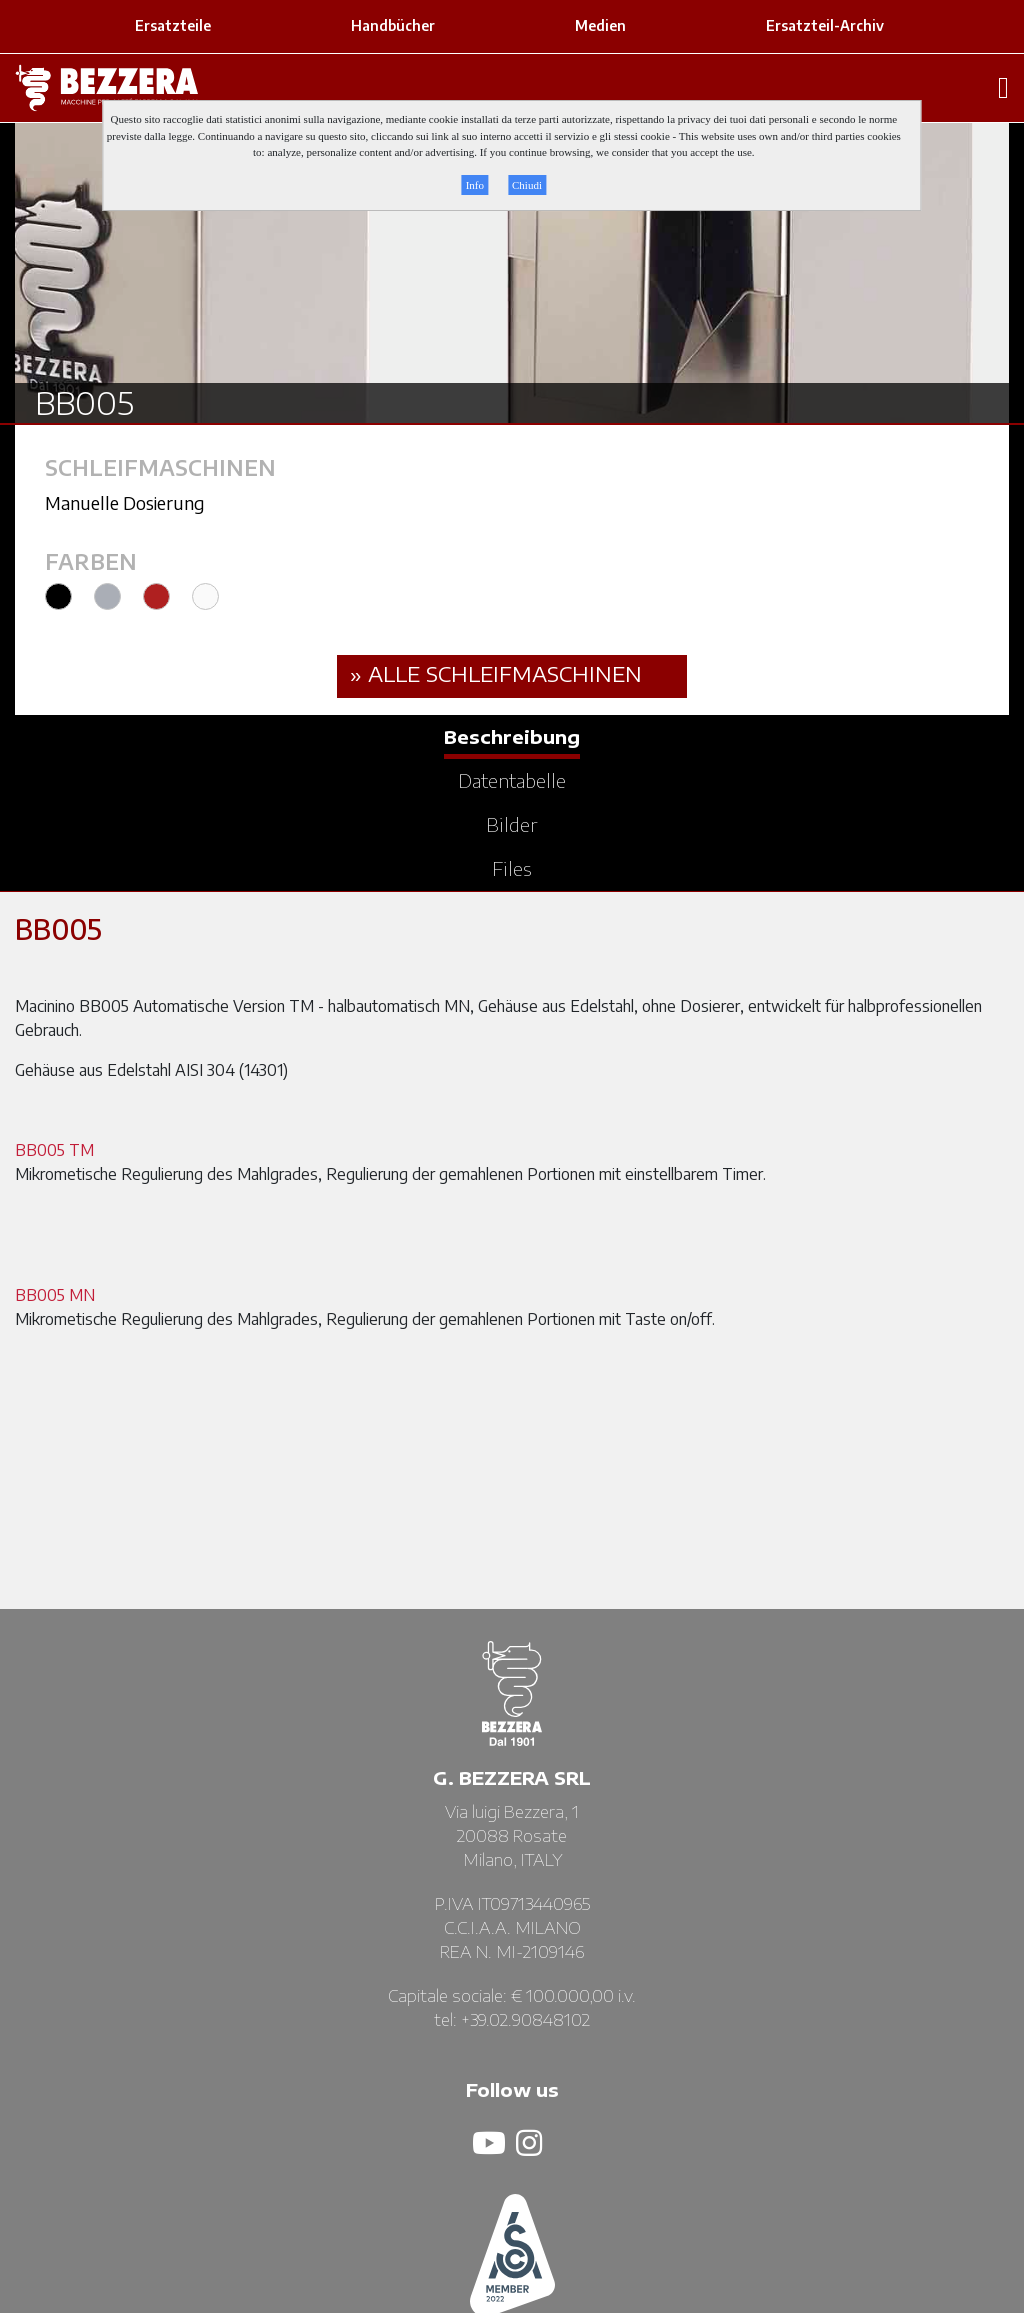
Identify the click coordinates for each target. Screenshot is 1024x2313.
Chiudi (527, 185)
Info (475, 185)
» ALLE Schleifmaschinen (496, 673)
